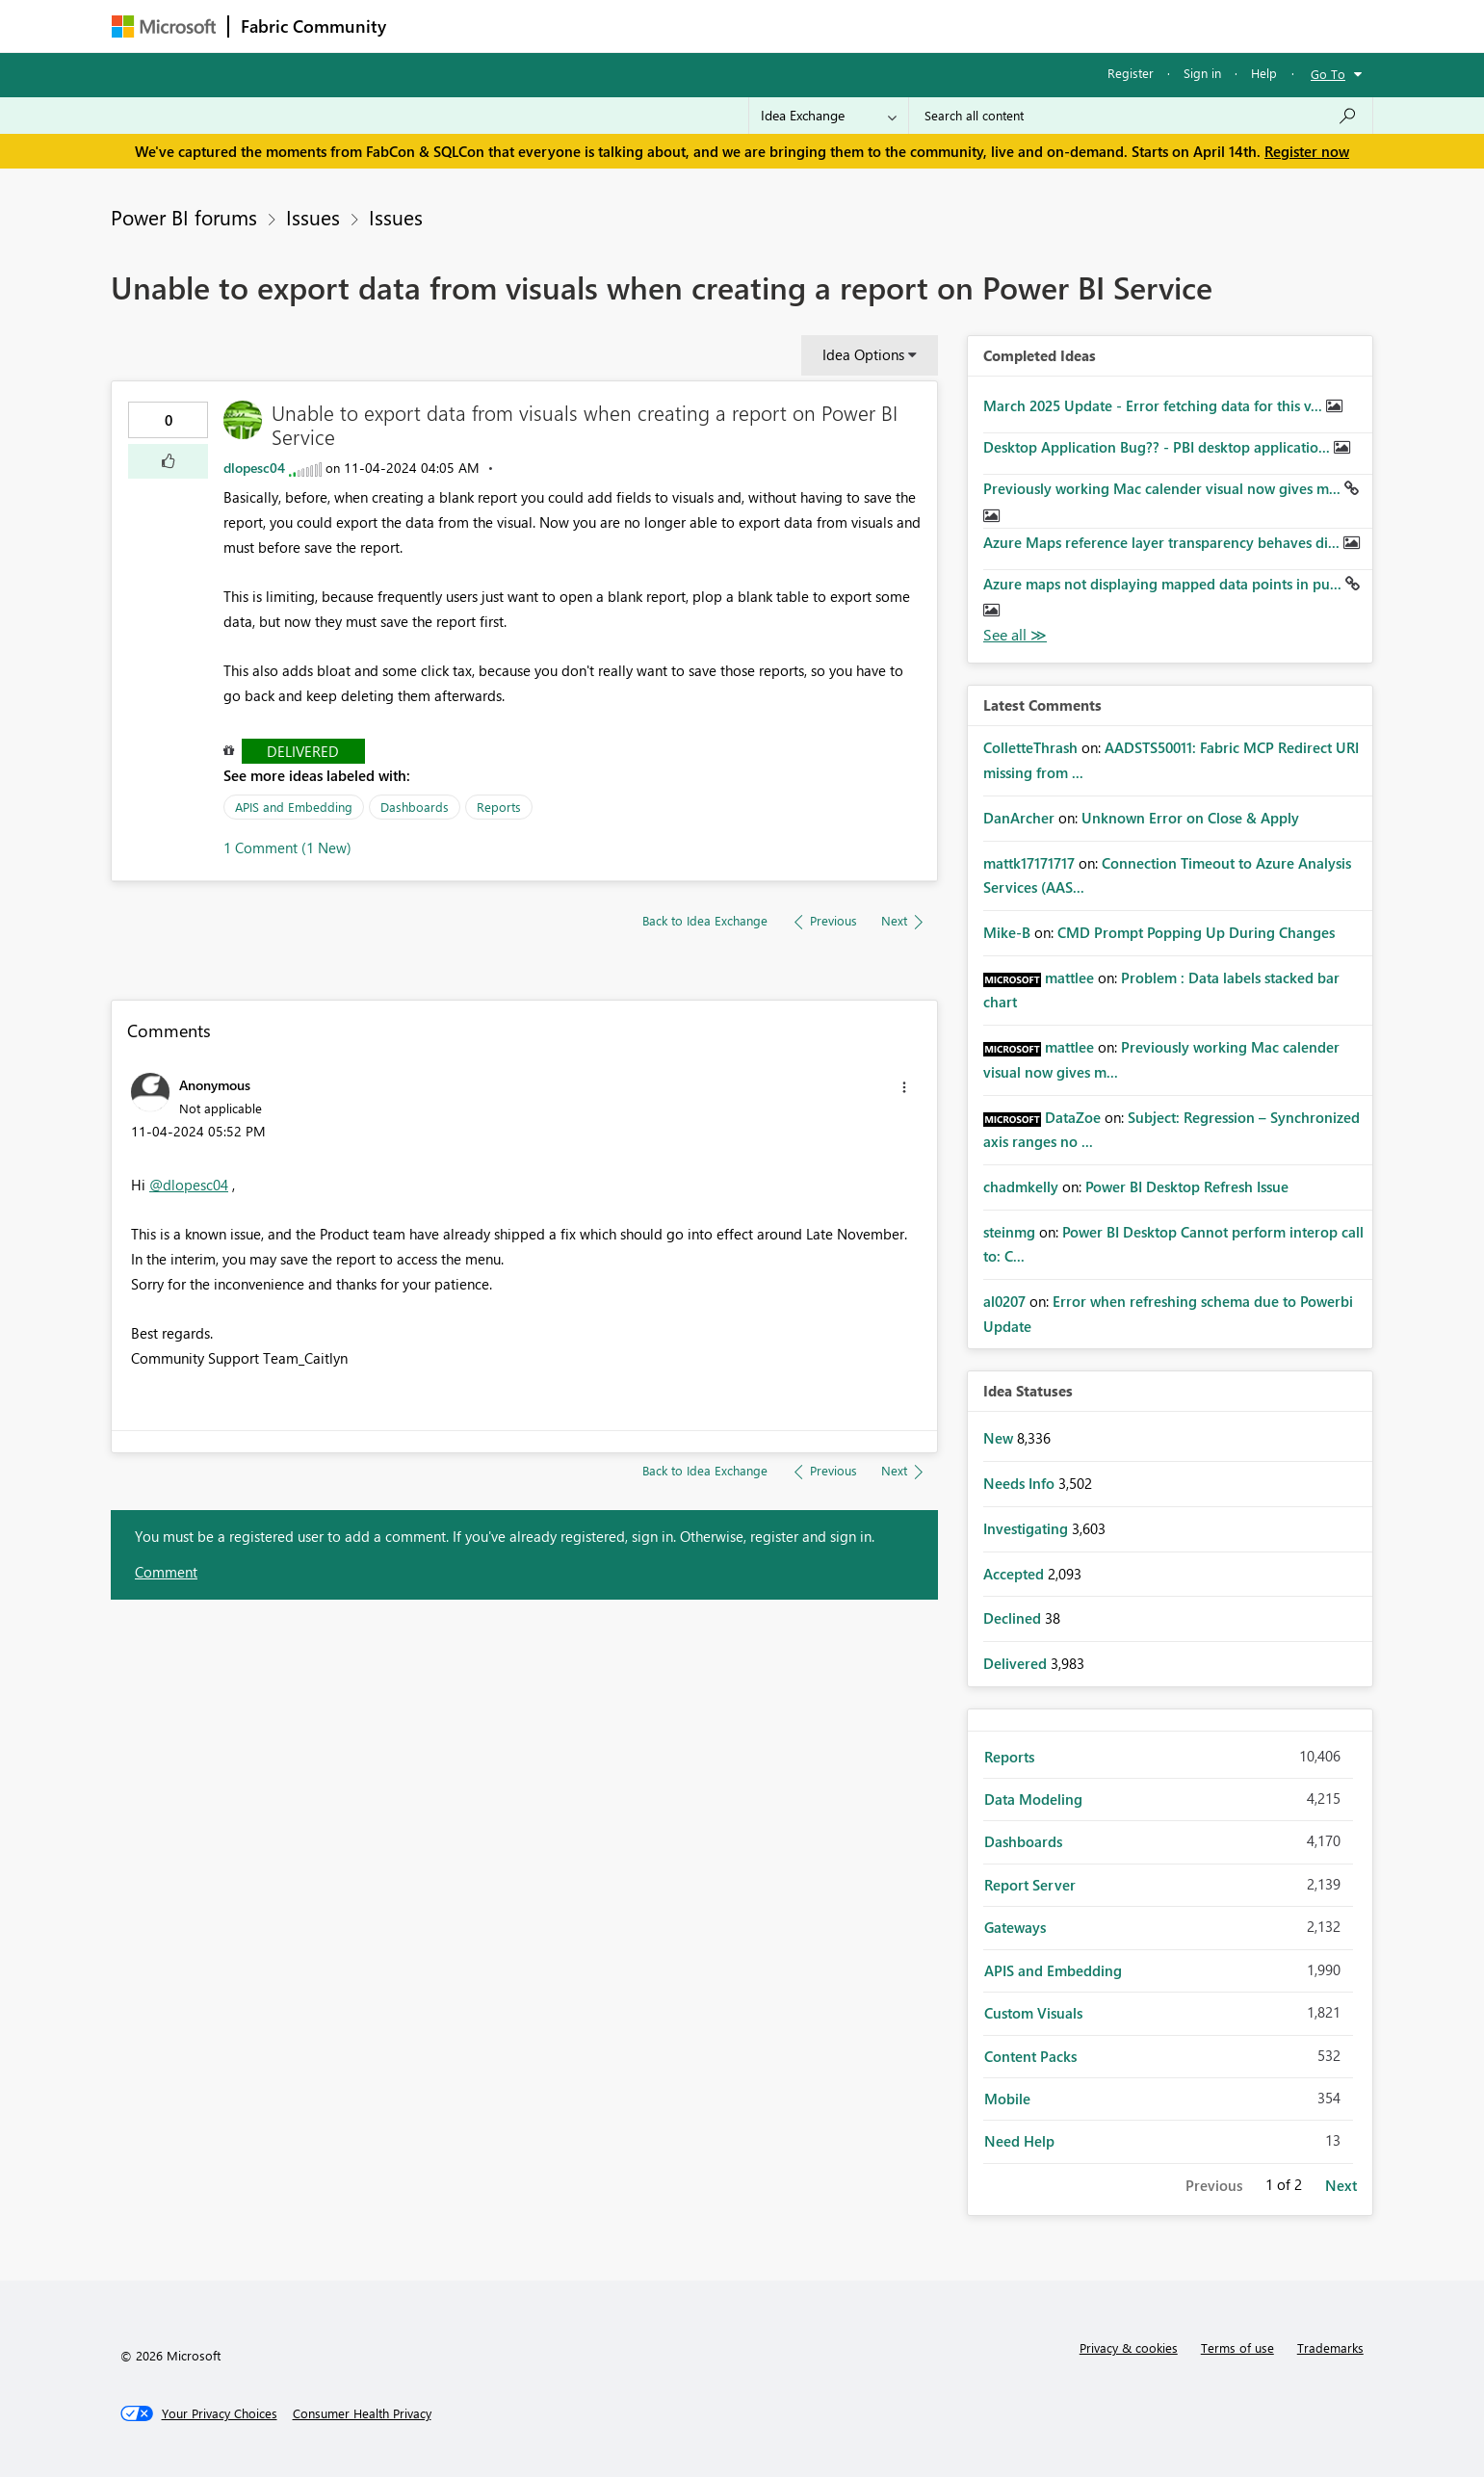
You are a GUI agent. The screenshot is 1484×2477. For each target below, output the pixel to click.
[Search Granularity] (828, 115)
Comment (166, 1571)
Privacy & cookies (1129, 2347)
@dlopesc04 (188, 1184)
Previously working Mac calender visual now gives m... (1163, 488)
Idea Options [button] (863, 354)
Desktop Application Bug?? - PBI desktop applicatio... (1158, 446)
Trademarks (1330, 2347)
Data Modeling (1033, 1799)
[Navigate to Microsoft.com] (164, 26)
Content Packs (1030, 2056)
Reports (499, 806)
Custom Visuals (1033, 2012)
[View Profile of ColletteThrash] (1030, 747)
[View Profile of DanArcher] (1018, 817)
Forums (430, 25)
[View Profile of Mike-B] (1006, 932)
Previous (1213, 2185)
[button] (168, 461)
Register (1130, 73)
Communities (679, 25)
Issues (313, 216)
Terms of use (1237, 2347)
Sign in (1202, 73)
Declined (1014, 1618)
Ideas (594, 25)
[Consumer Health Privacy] (362, 2413)
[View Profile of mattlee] (1069, 977)
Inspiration (514, 25)
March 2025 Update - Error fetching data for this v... (1154, 405)
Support (921, 25)
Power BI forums (184, 216)
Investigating (1027, 1528)
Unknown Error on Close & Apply (1190, 817)
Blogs (765, 25)
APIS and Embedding (293, 806)
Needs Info (1020, 1483)
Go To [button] (1328, 73)
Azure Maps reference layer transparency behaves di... (1163, 542)
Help (1264, 73)
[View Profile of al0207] (1004, 1301)
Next (1341, 2185)
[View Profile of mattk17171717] (1029, 863)
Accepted (1015, 1573)
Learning (840, 25)
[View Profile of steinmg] (1009, 1231)
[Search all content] (1140, 115)
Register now (1306, 151)
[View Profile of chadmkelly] (1020, 1186)
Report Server (1030, 1884)
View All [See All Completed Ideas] (1015, 635)
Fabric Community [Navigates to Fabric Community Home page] (313, 26)
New (1000, 1437)
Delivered (303, 751)
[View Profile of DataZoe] (1073, 1117)
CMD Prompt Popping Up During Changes (1196, 932)
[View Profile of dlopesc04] (254, 467)
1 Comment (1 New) (287, 847)
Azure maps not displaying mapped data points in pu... (1164, 583)
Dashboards (414, 806)
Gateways (1015, 1927)
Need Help (1019, 2141)
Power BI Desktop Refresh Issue (1187, 1186)
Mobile (1007, 2098)
